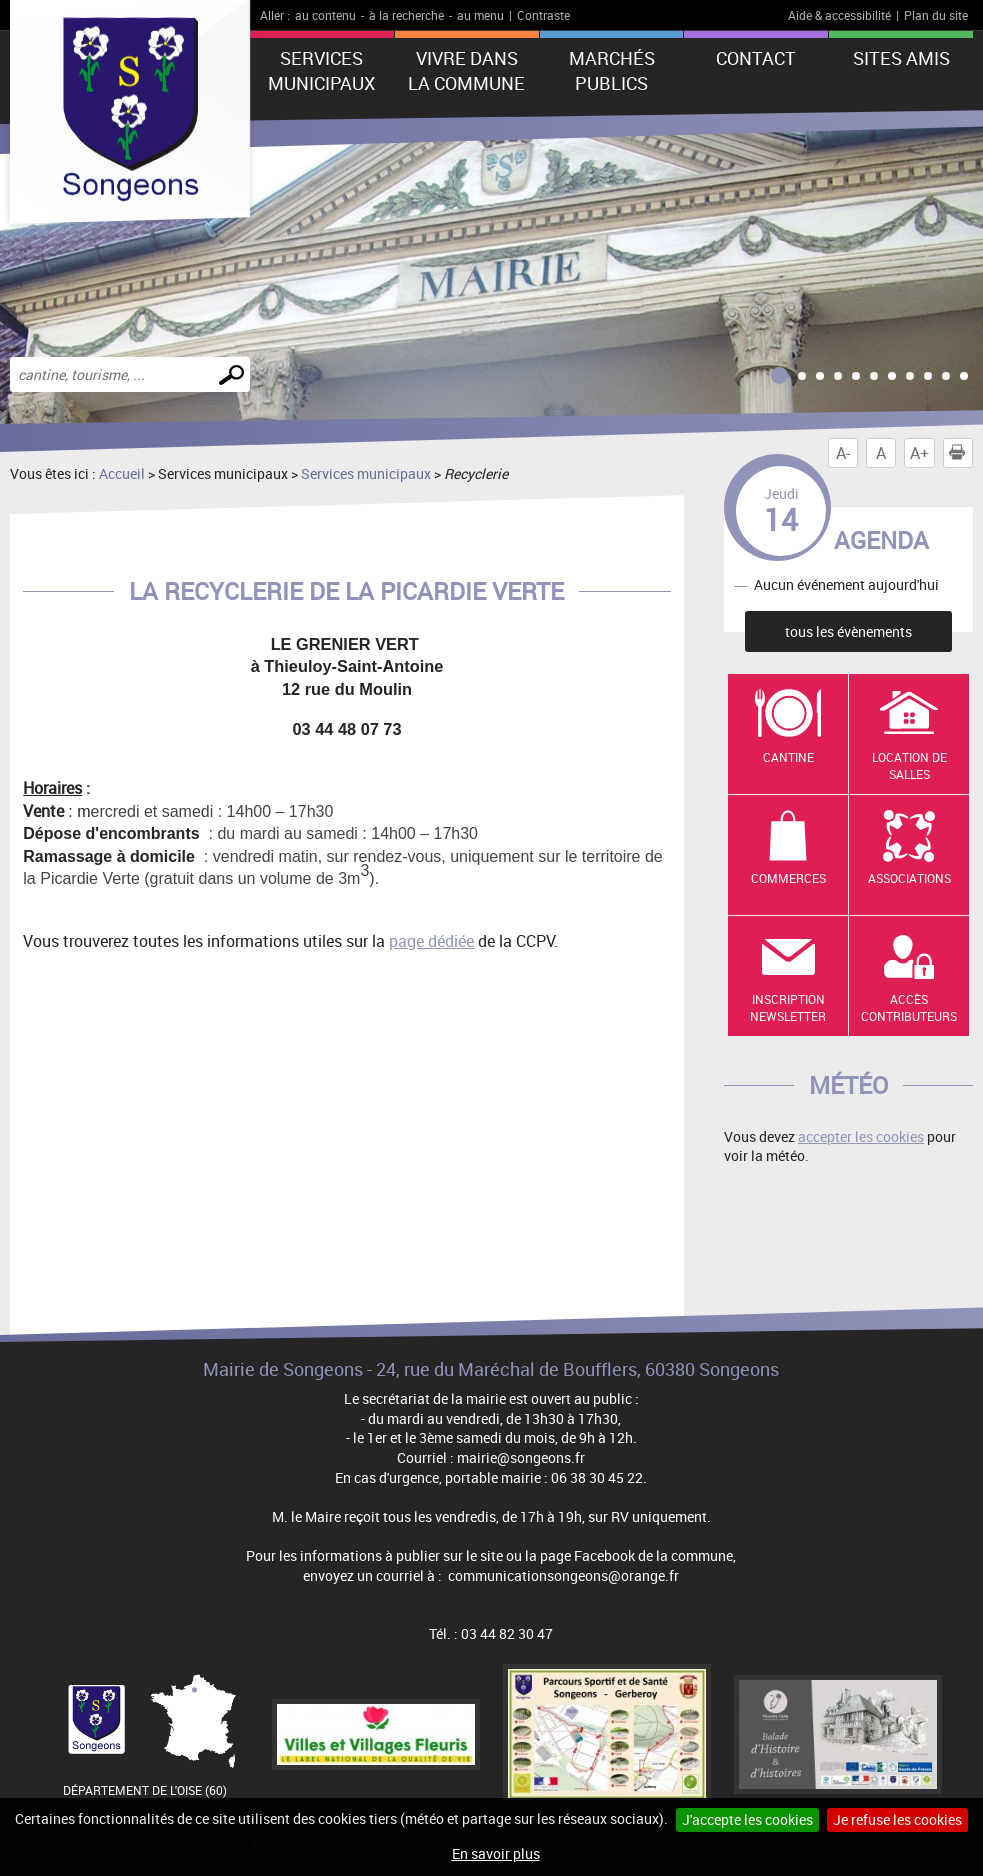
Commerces (788, 878)
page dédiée (431, 941)
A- (843, 453)
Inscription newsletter (788, 1007)
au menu (480, 15)
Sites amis (901, 58)
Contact (756, 58)
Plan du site (936, 15)
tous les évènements (848, 631)
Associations (909, 878)
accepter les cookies (861, 1136)
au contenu (325, 15)
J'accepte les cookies (747, 1819)
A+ (919, 453)
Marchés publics (612, 70)
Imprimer (961, 453)
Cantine (788, 757)
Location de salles (909, 765)
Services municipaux (321, 70)
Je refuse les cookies (897, 1819)
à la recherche (406, 15)
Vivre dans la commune (466, 70)
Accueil (122, 473)
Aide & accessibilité (839, 15)
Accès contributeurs (909, 1007)
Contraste (543, 15)
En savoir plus (496, 1853)
